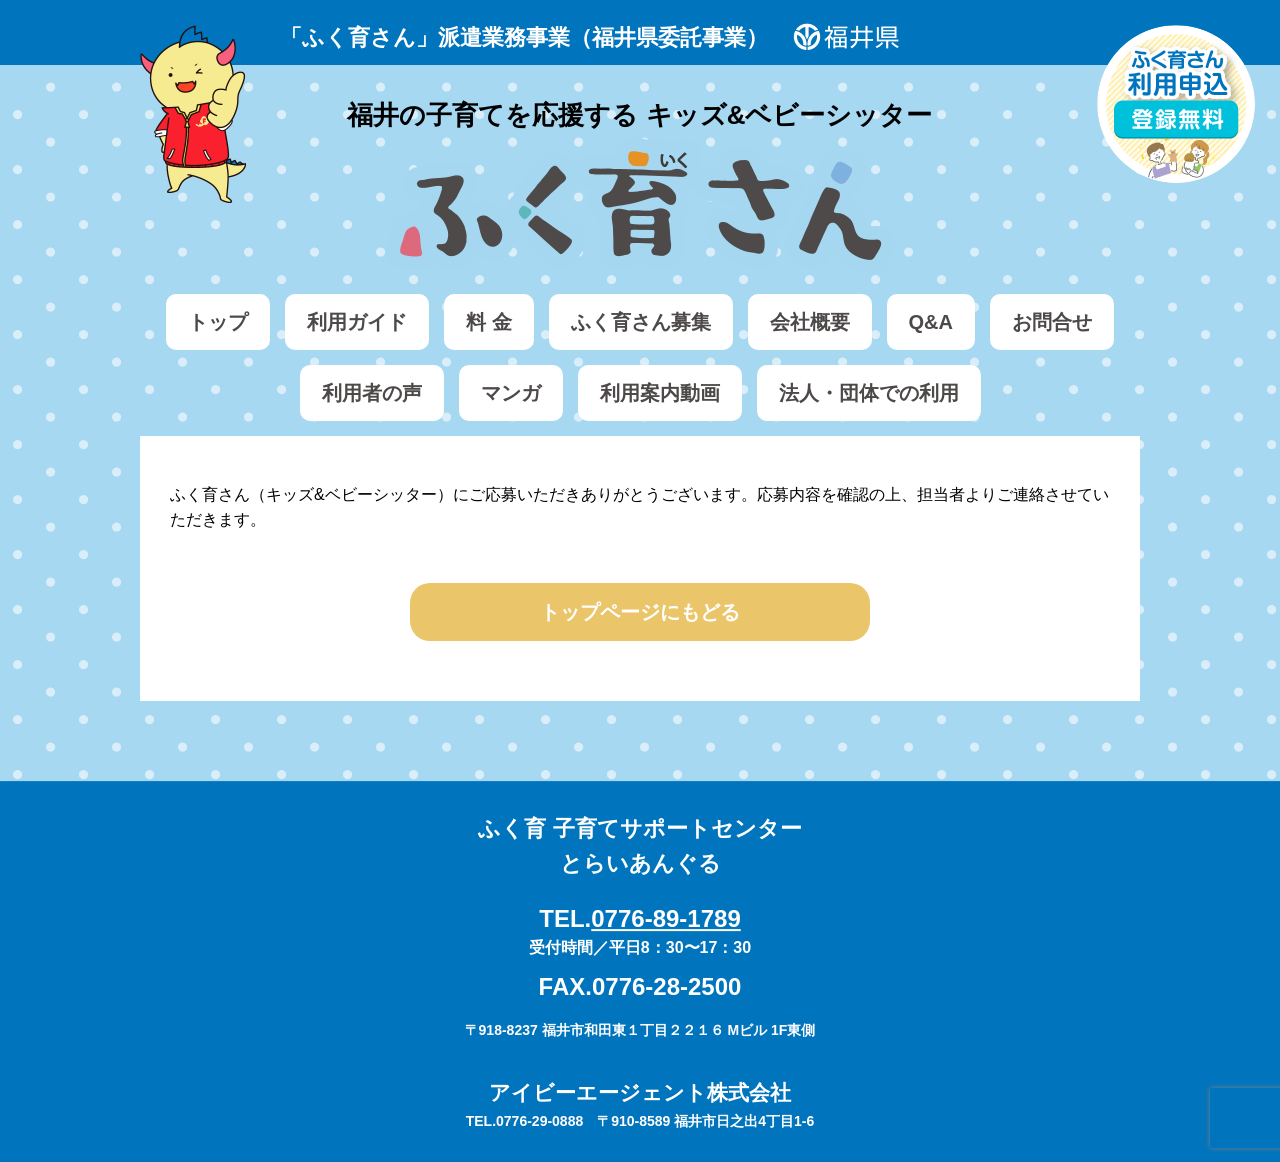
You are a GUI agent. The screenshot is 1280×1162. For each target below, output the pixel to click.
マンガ (511, 393)
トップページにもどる (640, 612)
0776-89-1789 (665, 918)
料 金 (489, 322)
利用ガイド (357, 322)
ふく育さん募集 (641, 322)
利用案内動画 (660, 393)
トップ (218, 322)
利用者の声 (372, 393)
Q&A (931, 322)
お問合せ (1052, 322)
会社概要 (810, 322)
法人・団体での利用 (869, 393)
